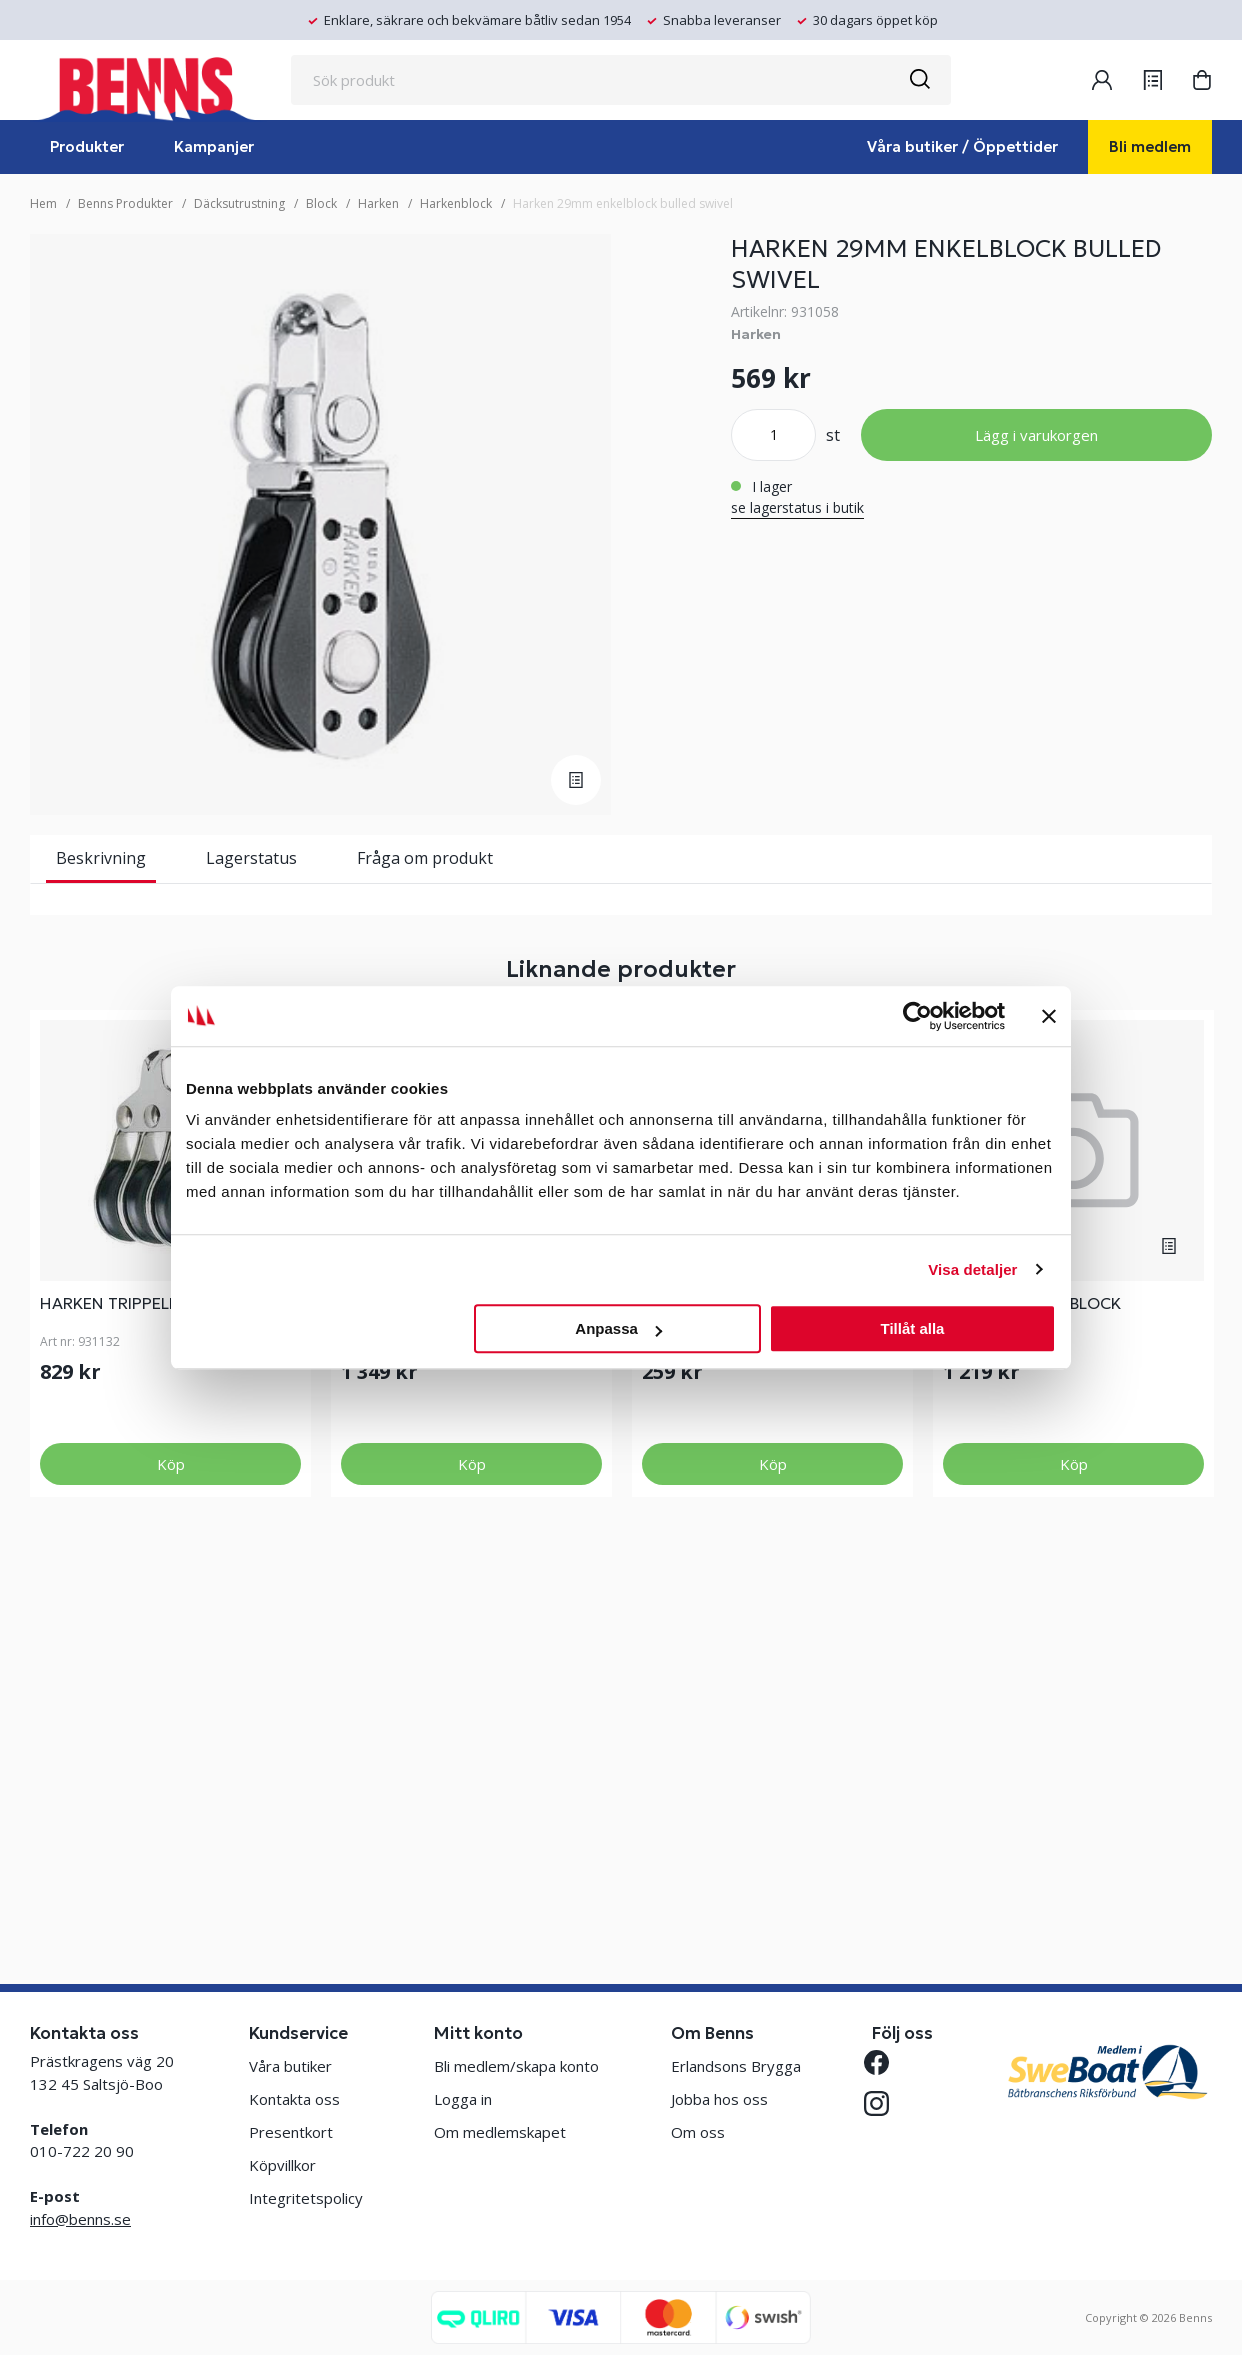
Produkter (87, 146)
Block (321, 203)
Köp (171, 1841)
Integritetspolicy (306, 2198)
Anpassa (618, 1328)
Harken (378, 203)
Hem (43, 203)
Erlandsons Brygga (736, 2066)
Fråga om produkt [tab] (425, 858)
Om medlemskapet (500, 2132)
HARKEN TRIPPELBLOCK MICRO (158, 1680)
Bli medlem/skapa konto (516, 2066)
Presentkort (291, 2132)
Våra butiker (290, 2066)
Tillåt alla (912, 1328)
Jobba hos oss (719, 2099)
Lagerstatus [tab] (251, 858)
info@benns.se (80, 2219)
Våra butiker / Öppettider (962, 146)
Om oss (698, 2132)
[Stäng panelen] (1049, 1016)
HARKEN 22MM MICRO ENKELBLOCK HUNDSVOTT (742, 1690)
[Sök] (919, 80)
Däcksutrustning (239, 203)
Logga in (463, 2099)
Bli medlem (1150, 146)
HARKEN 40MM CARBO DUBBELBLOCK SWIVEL (429, 1690)
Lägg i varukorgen (1036, 435)
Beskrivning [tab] (101, 858)
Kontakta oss (294, 2099)
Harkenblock (456, 203)
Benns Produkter (125, 203)
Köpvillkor (282, 2165)
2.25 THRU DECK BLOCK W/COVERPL (1032, 1690)
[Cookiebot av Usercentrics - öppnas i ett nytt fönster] (917, 1016)
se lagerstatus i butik (797, 507)
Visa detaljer (972, 1269)
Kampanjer (214, 146)
